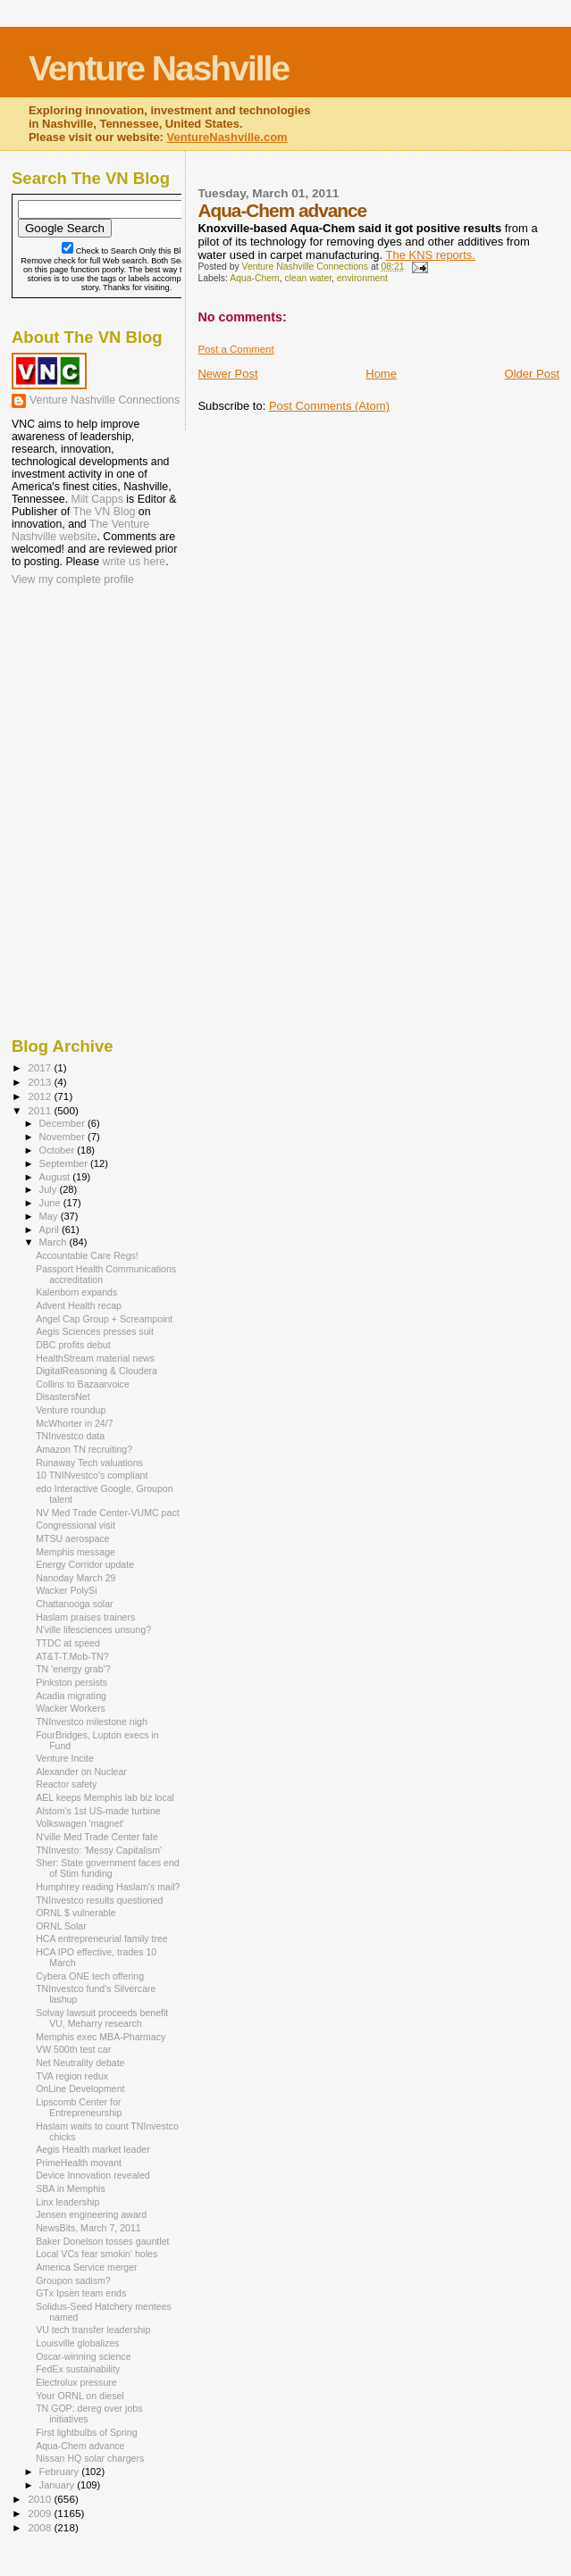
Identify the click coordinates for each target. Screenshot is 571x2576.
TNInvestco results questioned (99, 1900)
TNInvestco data (70, 1435)
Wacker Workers (70, 1708)
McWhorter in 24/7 (74, 1423)
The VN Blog (103, 511)
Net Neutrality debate (80, 2062)
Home (381, 373)
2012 (41, 1096)
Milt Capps (97, 499)
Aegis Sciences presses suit (95, 1331)
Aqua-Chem (254, 278)
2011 (41, 1110)
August (56, 1176)
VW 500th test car (73, 2049)
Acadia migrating (71, 1695)
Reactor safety (66, 1784)
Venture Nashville (159, 68)
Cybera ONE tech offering (90, 1976)
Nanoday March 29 (75, 1577)
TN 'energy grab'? (73, 1668)
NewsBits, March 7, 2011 (88, 2227)
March (54, 1242)
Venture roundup (70, 1410)
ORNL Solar (61, 1926)
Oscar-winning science (83, 2356)
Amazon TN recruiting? (84, 1449)
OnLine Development (80, 2088)
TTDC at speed (68, 1643)
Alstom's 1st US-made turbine (98, 1810)
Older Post (532, 373)
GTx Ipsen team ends (81, 2293)
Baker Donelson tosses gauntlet (102, 2241)
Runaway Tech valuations (89, 1462)
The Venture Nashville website (80, 530)
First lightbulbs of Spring (86, 2432)
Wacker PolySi (66, 1590)
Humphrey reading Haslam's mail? (108, 1886)
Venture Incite (65, 1758)
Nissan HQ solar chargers (90, 2458)
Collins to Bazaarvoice (83, 1384)
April (50, 1229)
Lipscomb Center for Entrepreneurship (79, 2107)
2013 (41, 1082)
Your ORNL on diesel (80, 2395)
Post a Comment (235, 349)
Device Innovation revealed (93, 2175)
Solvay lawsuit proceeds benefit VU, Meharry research (102, 2018)
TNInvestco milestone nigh (91, 1721)
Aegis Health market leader (93, 2149)
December (63, 1123)
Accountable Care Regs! (87, 1255)
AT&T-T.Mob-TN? (72, 1656)
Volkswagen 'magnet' (80, 1823)
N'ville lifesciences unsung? (93, 1629)
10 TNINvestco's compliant (91, 1475)
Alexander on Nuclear (81, 1771)
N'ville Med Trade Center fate (97, 1836)
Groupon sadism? (73, 2280)
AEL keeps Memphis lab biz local (105, 1797)
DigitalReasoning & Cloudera (96, 1370)
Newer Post (227, 373)
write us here (134, 561)
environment (362, 278)
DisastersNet (63, 1396)
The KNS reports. (429, 255)
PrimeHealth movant (79, 2162)
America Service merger (86, 2267)
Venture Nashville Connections (104, 400)
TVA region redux (72, 2076)
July (49, 1189)
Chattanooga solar (74, 1603)
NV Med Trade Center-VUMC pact (108, 1512)
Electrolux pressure (76, 2382)
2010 (41, 2499)
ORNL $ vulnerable (76, 1912)
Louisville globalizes (78, 2343)
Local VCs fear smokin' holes (96, 2253)
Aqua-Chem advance (80, 2445)
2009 (41, 2513)
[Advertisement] (101, 704)
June (51, 1202)
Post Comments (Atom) (329, 406)
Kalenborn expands (76, 1292)
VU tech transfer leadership (93, 2329)
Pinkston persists (71, 1682)
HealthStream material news (95, 1358)
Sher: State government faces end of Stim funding (108, 1868)
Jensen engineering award (91, 2214)
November (63, 1136)
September (65, 1163)
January (58, 2485)
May (50, 1216)
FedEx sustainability (78, 2368)
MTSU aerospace (72, 1538)
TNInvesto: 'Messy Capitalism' (99, 1850)
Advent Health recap (79, 1305)
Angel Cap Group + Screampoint (104, 1318)
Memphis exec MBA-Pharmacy (100, 2036)
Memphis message (75, 1551)
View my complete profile (73, 579)
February (60, 2471)
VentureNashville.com (227, 137)
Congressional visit (75, 1525)
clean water (308, 278)
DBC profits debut (73, 1344)
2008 (41, 2527)
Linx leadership (67, 2202)
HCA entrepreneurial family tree (102, 1938)
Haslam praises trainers (85, 1617)
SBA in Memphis (70, 2188)
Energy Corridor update (85, 1564)
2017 (41, 1067)
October (58, 1150)
